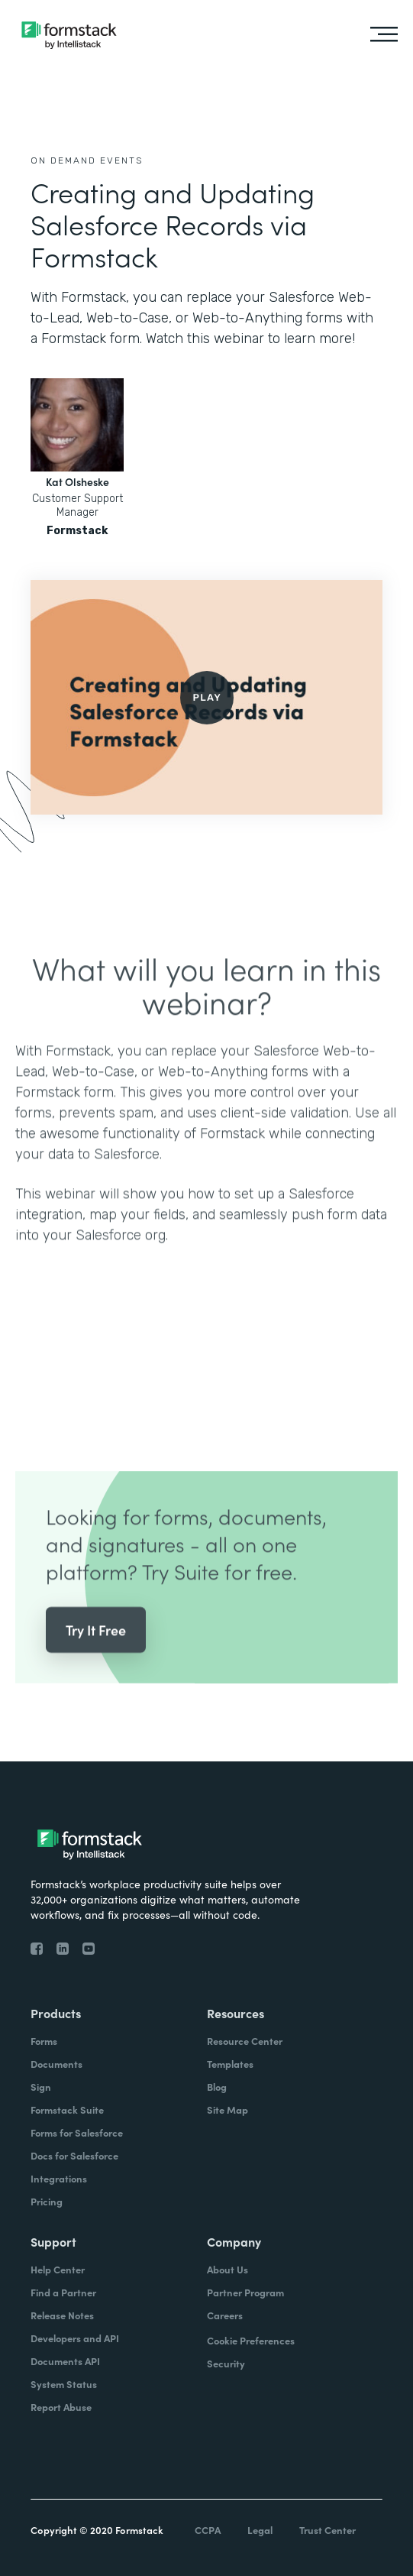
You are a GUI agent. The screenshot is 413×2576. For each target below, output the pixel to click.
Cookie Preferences (251, 2340)
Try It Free (96, 1653)
